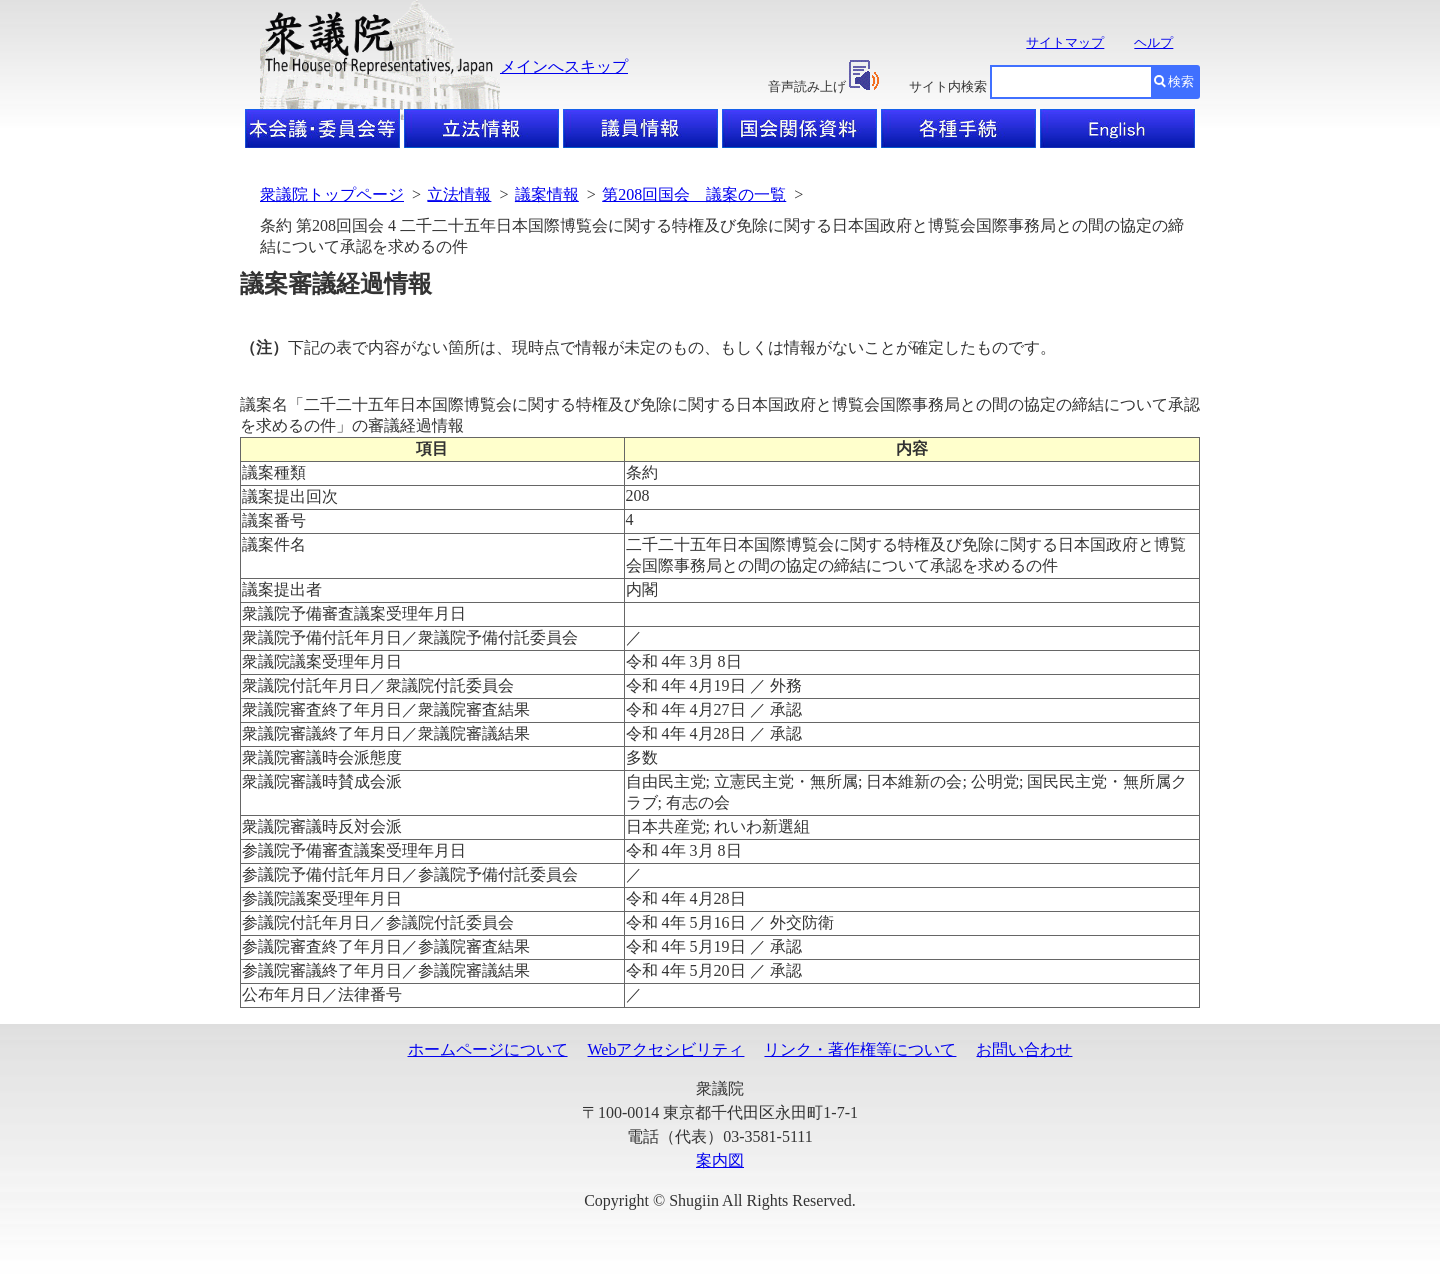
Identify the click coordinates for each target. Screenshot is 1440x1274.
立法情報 (459, 194)
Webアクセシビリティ (666, 1049)
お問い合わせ (1024, 1049)
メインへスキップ (564, 66)
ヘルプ (1153, 42)
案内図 (720, 1160)
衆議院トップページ (332, 194)
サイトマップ (1065, 42)
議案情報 (547, 194)
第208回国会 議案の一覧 (694, 194)
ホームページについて (488, 1049)
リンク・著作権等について (860, 1049)
